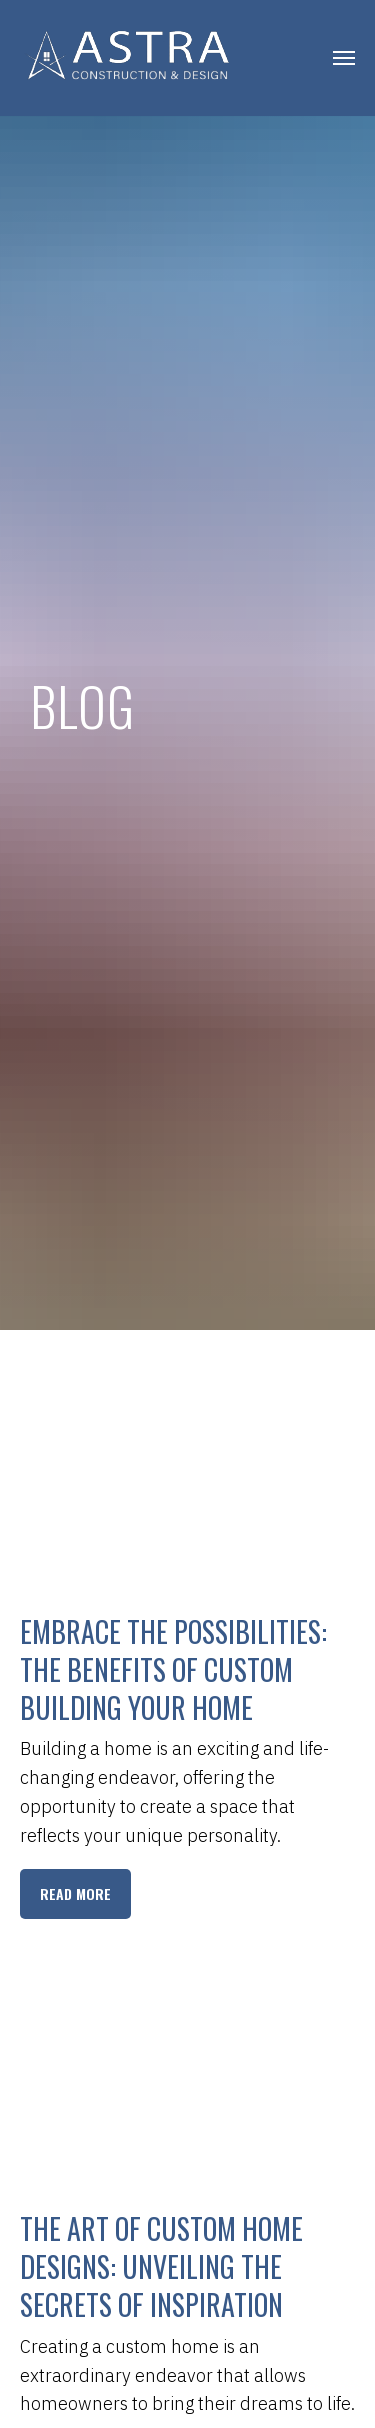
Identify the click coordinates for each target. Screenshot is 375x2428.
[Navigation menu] (344, 58)
